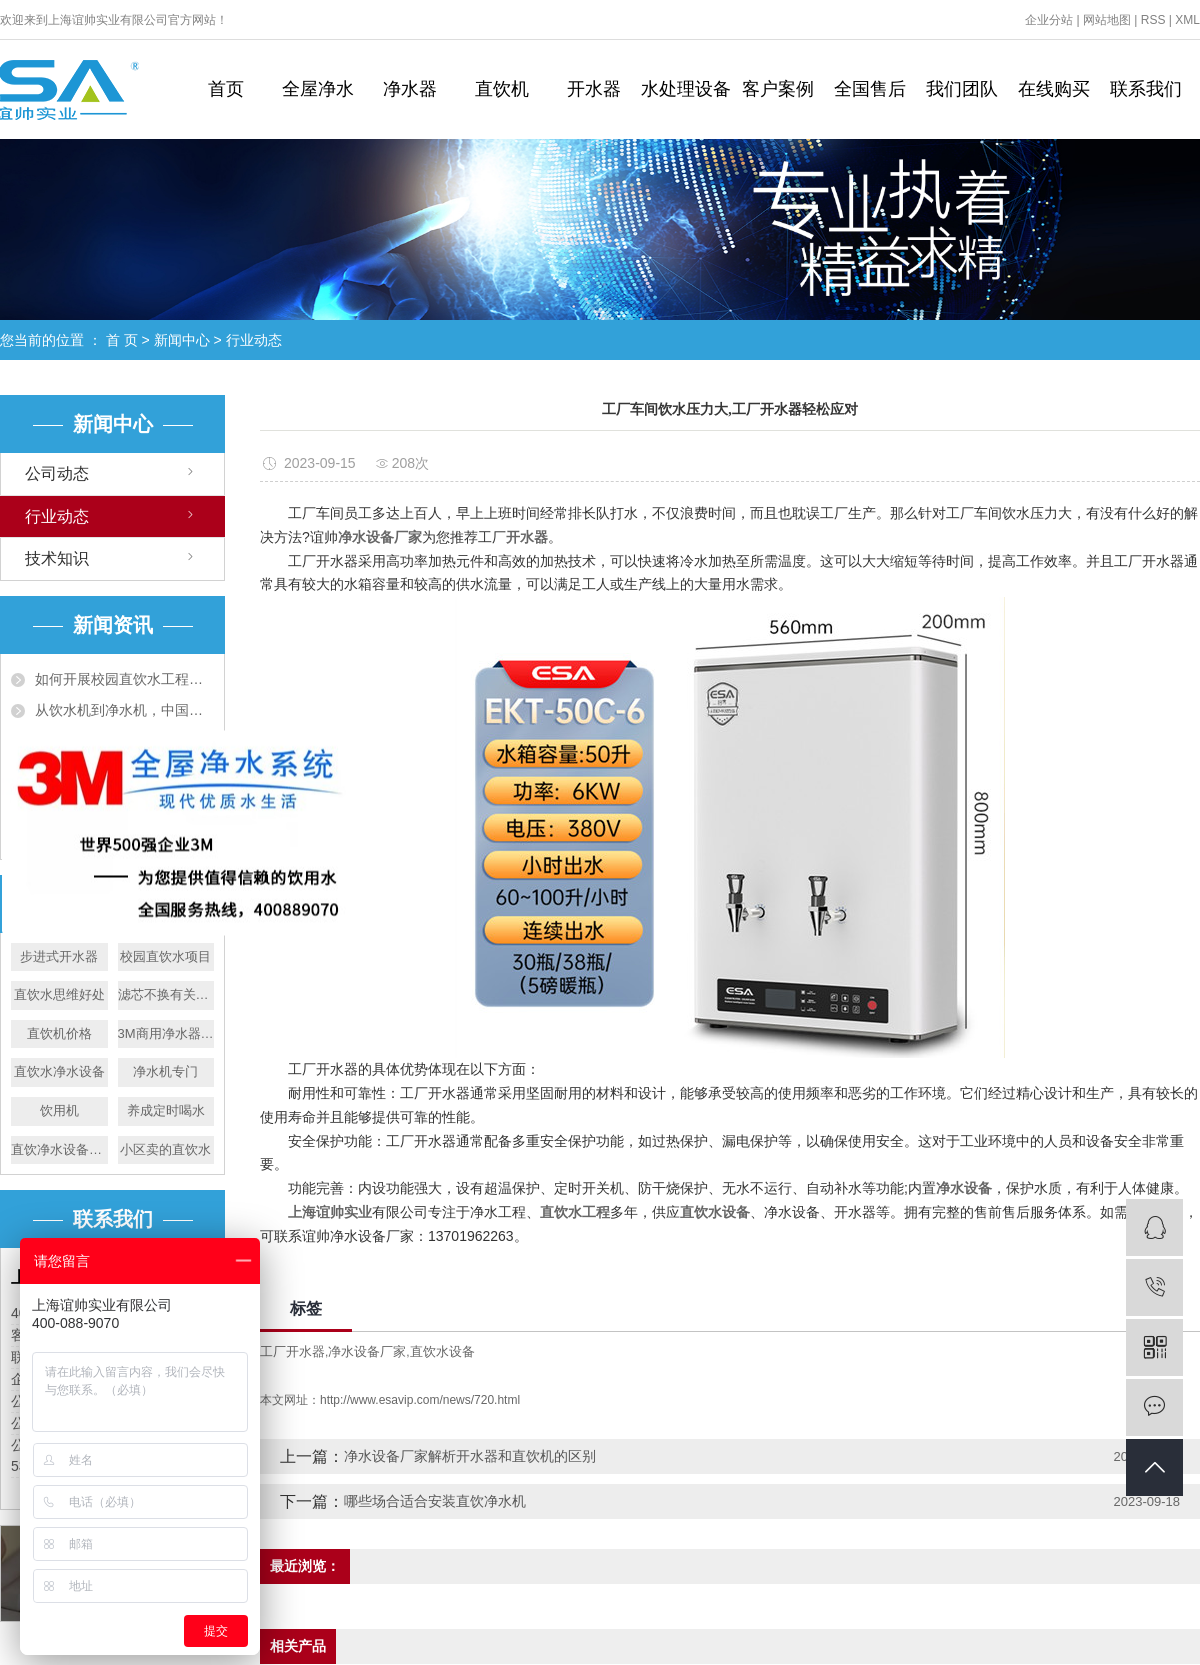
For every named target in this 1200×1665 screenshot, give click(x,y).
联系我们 (1146, 89)
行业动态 (254, 340)
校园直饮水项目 (165, 956)
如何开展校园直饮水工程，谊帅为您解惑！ (124, 679)
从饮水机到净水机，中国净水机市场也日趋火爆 (124, 710)
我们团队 (962, 89)
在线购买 (1054, 89)
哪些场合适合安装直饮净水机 (435, 1501)
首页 (226, 89)
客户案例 (778, 89)
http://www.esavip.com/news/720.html (420, 1400)
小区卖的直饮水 (165, 1149)
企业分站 (1049, 20)
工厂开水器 (292, 1351)
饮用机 (59, 1110)
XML (1187, 20)
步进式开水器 (59, 956)
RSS (1153, 20)
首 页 (122, 340)
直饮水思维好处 (59, 994)
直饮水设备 (442, 1351)
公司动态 (57, 473)
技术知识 (57, 558)
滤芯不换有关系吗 (166, 994)
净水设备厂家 (367, 1351)
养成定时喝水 (166, 1110)
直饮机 (502, 89)
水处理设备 (686, 89)
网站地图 (1107, 20)
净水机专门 (165, 1071)
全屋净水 (318, 89)
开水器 (594, 89)
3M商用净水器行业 (166, 1033)
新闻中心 (182, 340)
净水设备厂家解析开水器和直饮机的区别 (470, 1456)
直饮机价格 (59, 1033)
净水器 (410, 89)
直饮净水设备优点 (59, 1149)
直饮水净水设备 (59, 1071)
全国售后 (870, 89)
